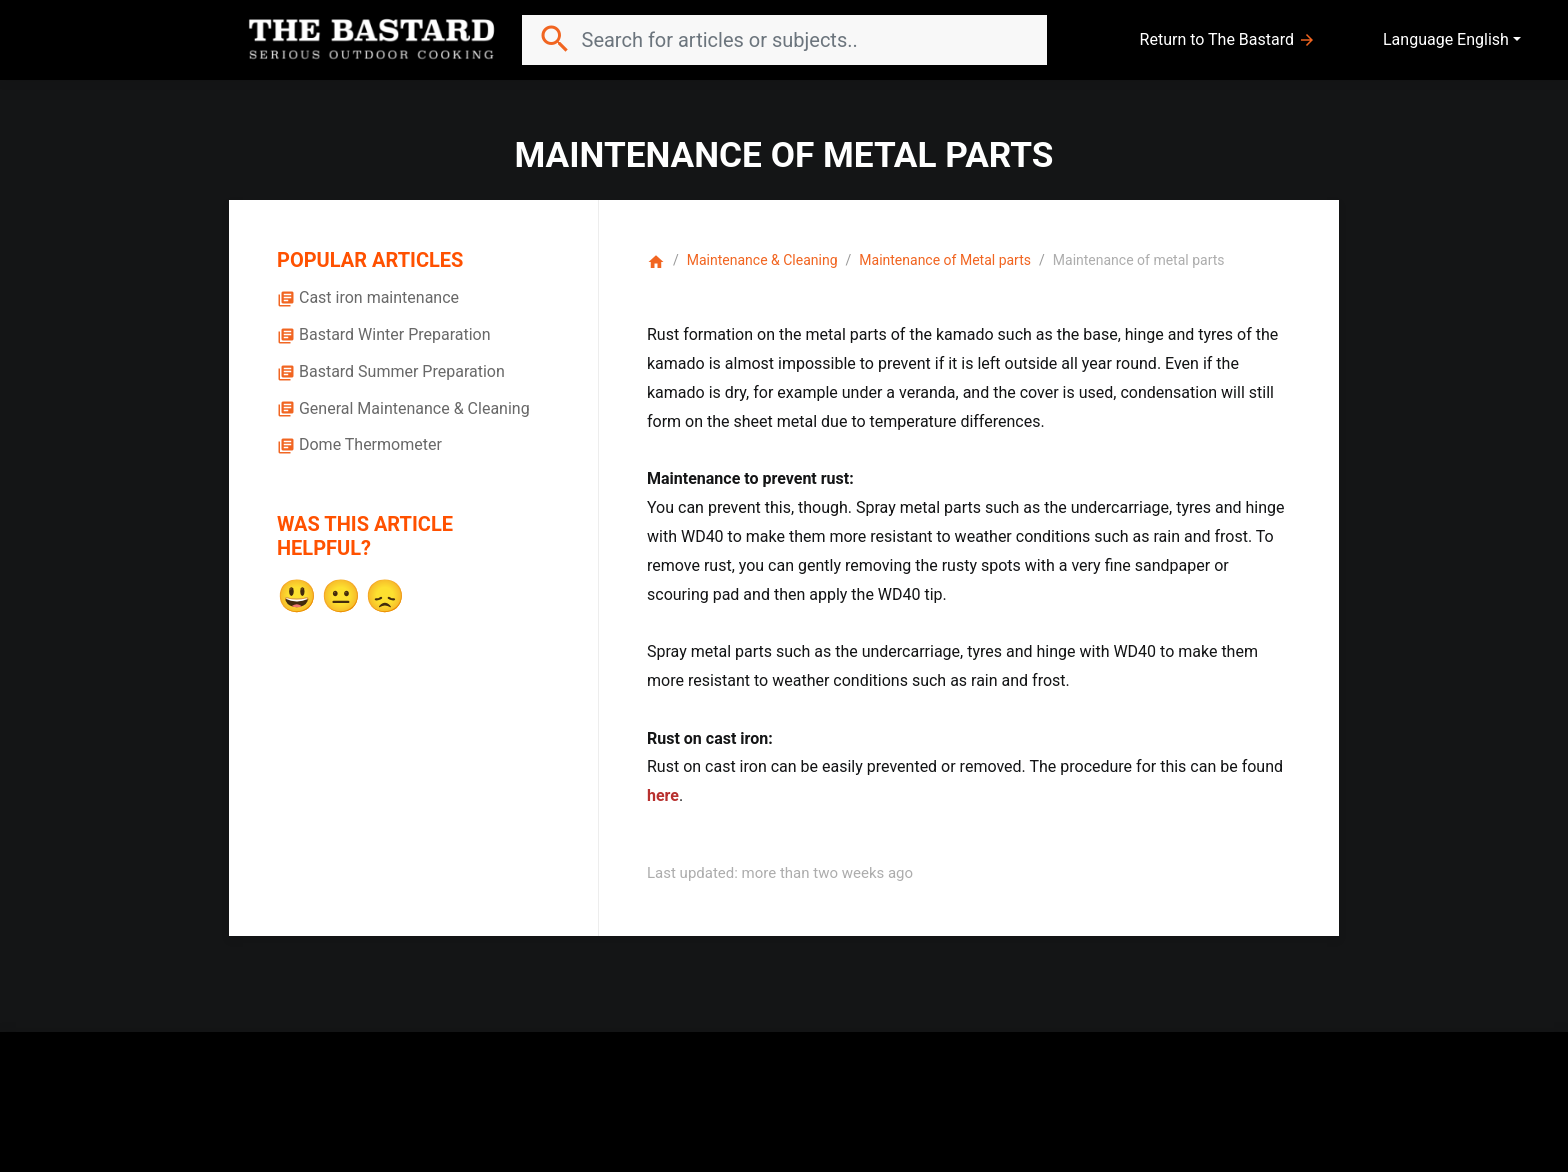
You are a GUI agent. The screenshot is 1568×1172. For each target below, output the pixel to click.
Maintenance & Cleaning (762, 260)
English (1483, 39)
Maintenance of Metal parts (945, 260)
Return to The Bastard (1228, 40)
